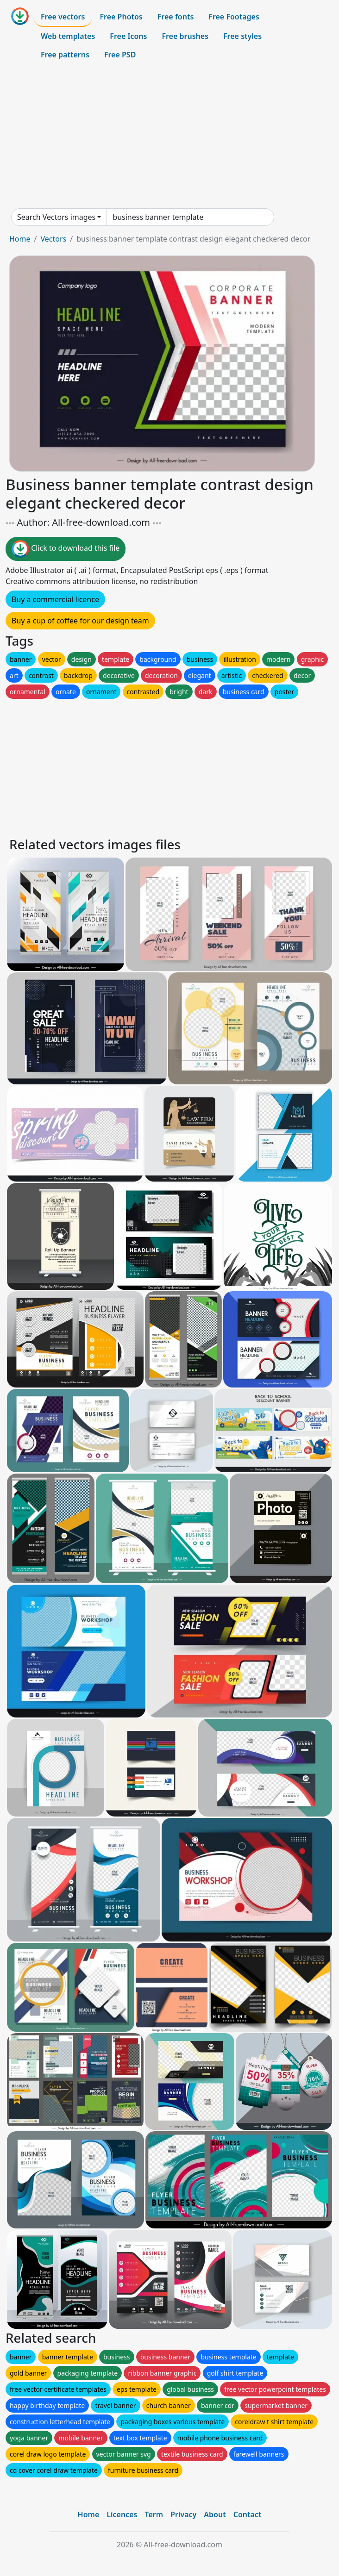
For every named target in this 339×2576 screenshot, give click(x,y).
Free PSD (120, 55)
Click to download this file (65, 549)
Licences (122, 2514)
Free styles (242, 36)
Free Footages (233, 17)
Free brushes (185, 36)
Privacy (183, 2514)
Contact (247, 2514)
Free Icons (128, 36)
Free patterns (65, 55)
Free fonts (175, 17)
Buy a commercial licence (55, 599)
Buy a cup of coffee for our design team (80, 621)
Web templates (68, 36)
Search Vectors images (56, 217)
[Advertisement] (169, 136)
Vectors (53, 239)
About (215, 2514)
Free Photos (121, 17)
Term (153, 2514)
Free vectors (63, 17)
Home (20, 239)
